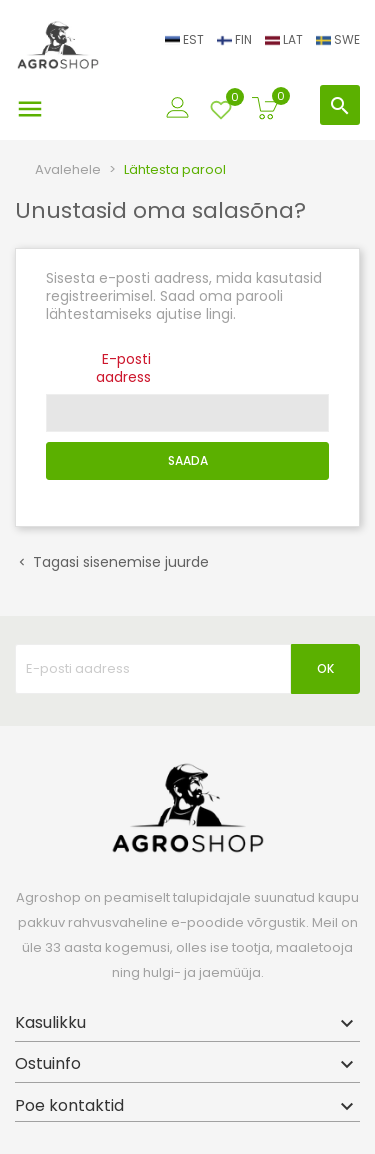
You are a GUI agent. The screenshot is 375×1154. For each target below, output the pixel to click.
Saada (188, 460)
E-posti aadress (123, 367)
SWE (338, 39)
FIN (236, 39)
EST (186, 39)
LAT (285, 39)
